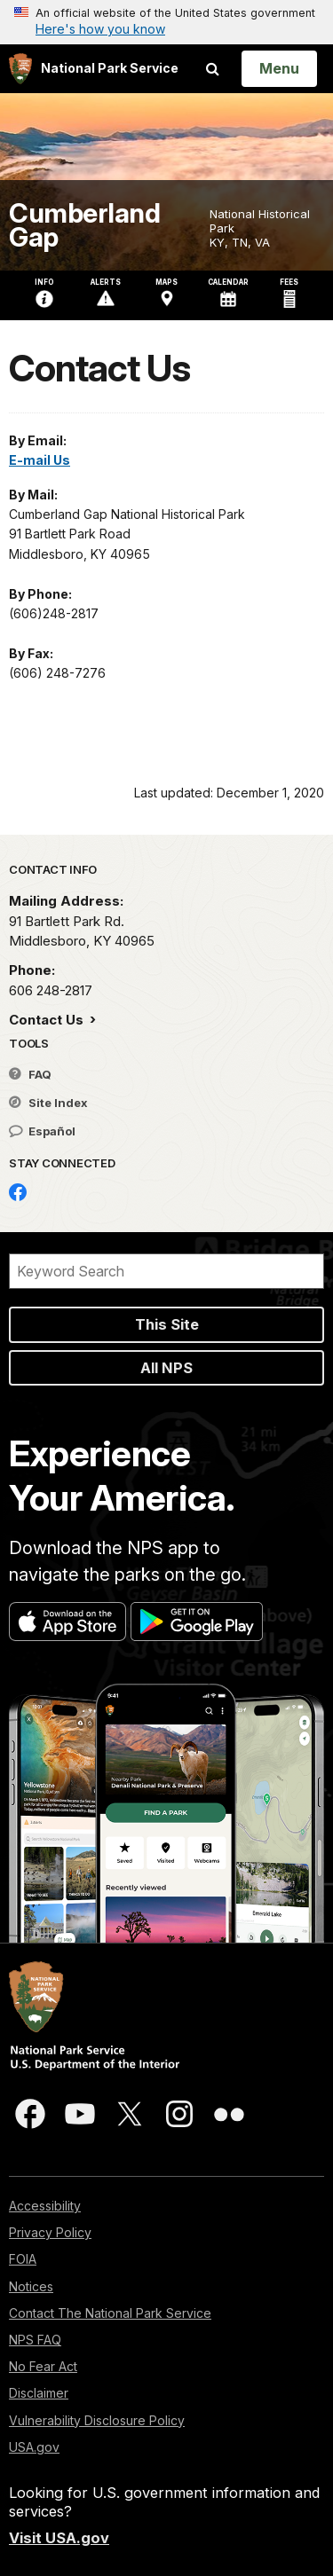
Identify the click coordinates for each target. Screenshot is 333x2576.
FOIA (22, 2258)
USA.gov (34, 2446)
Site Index (48, 1103)
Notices (31, 2286)
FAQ (30, 1074)
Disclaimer (38, 2392)
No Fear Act (43, 2366)
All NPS (166, 1368)
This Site (167, 1324)
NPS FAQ (35, 2339)
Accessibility (45, 2205)
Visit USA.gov (59, 2538)
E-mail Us (39, 459)
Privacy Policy (50, 2232)
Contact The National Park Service (110, 2313)
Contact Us (48, 1019)
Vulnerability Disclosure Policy (97, 2420)
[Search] (166, 1271)
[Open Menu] (279, 68)
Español (42, 1131)
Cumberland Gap (84, 225)
